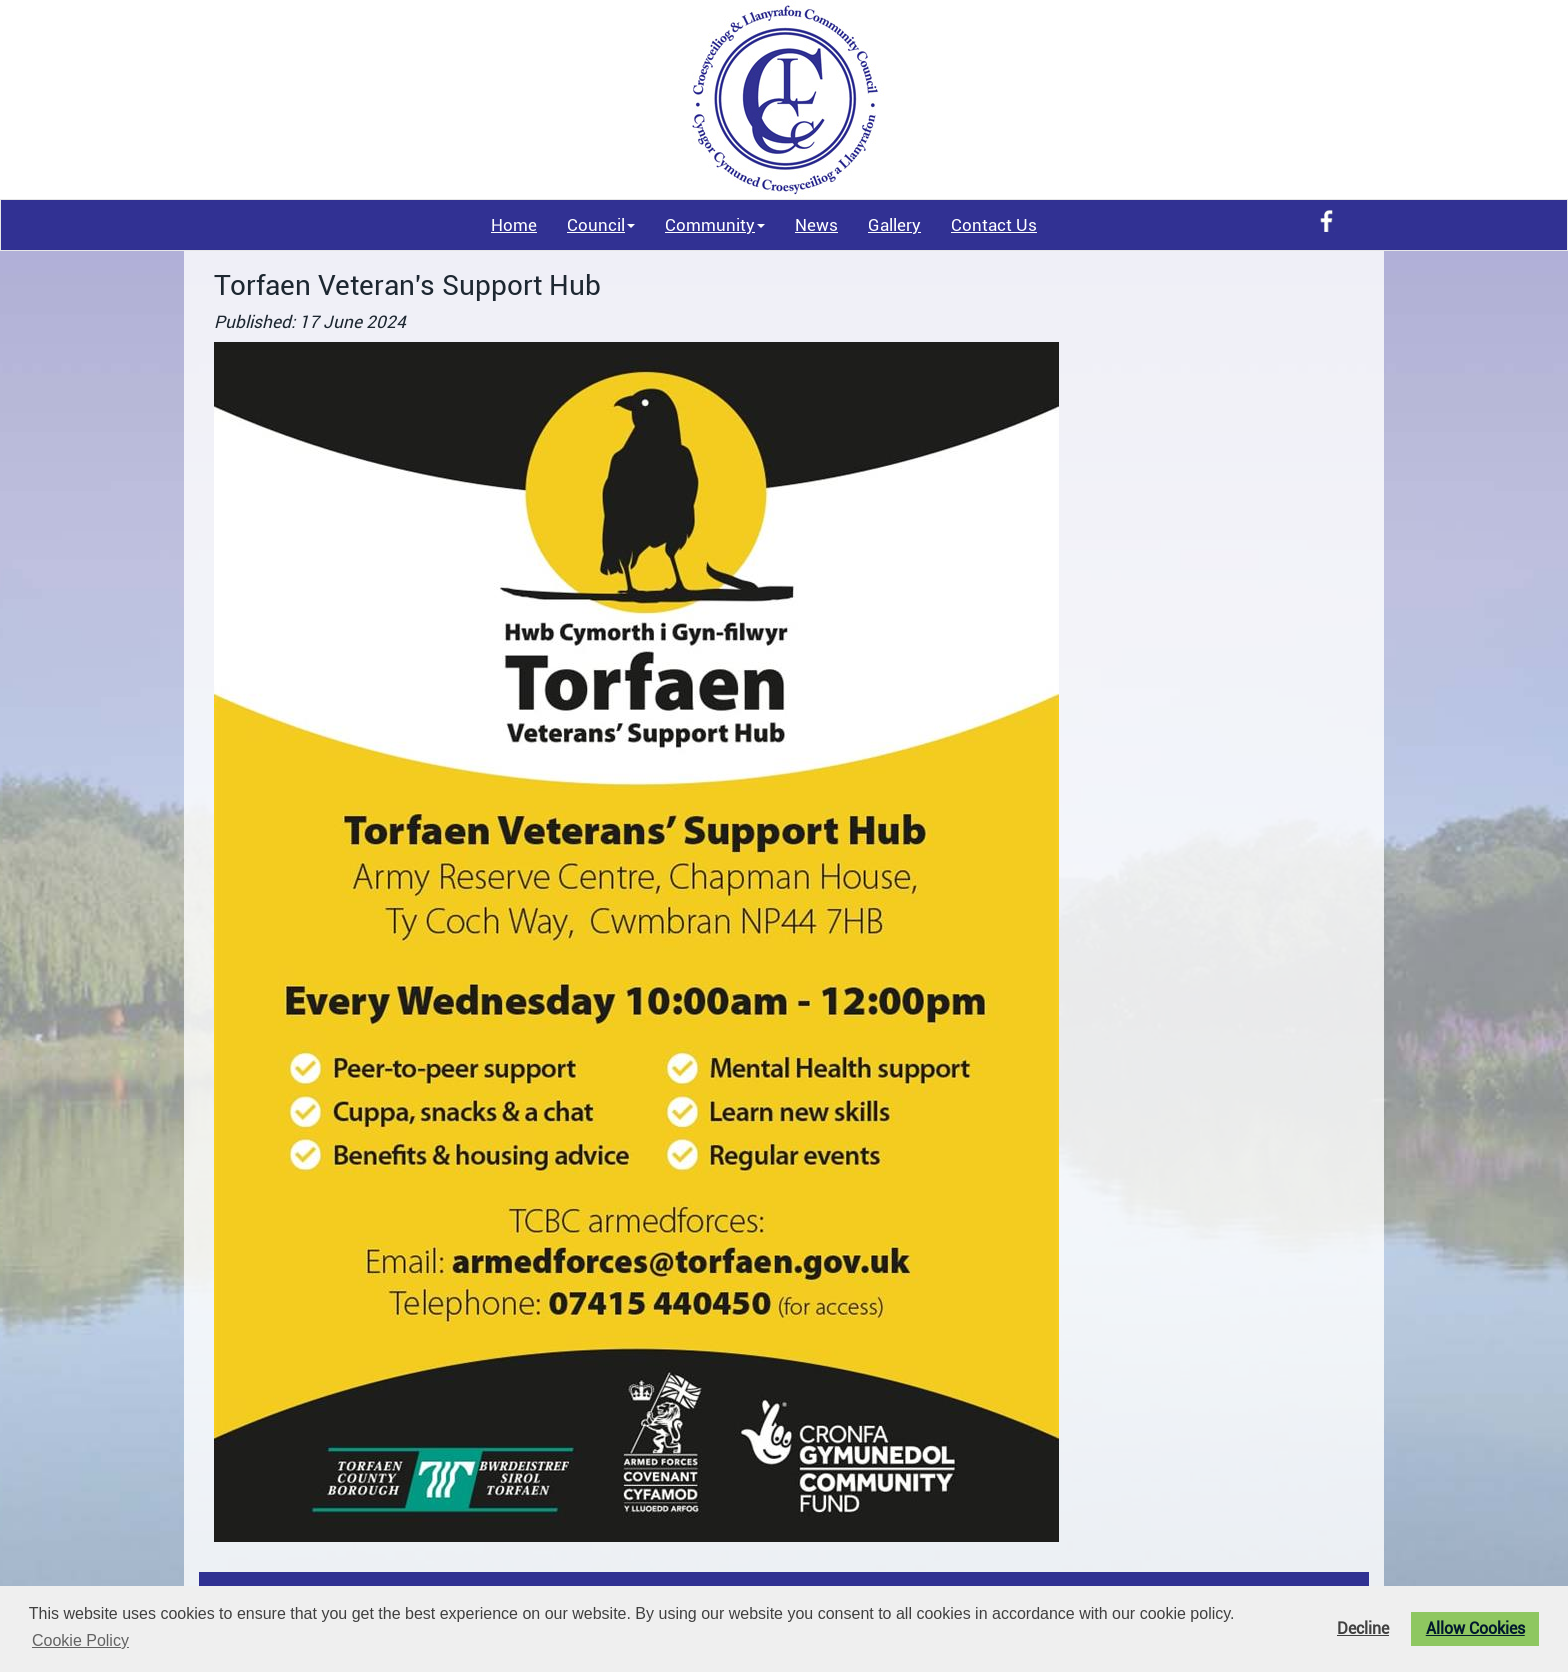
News (816, 225)
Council (601, 225)
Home (514, 225)
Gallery (894, 225)
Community (715, 225)
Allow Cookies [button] (1475, 1629)
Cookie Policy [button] (80, 1640)
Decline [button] (1363, 1629)
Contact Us (994, 225)
